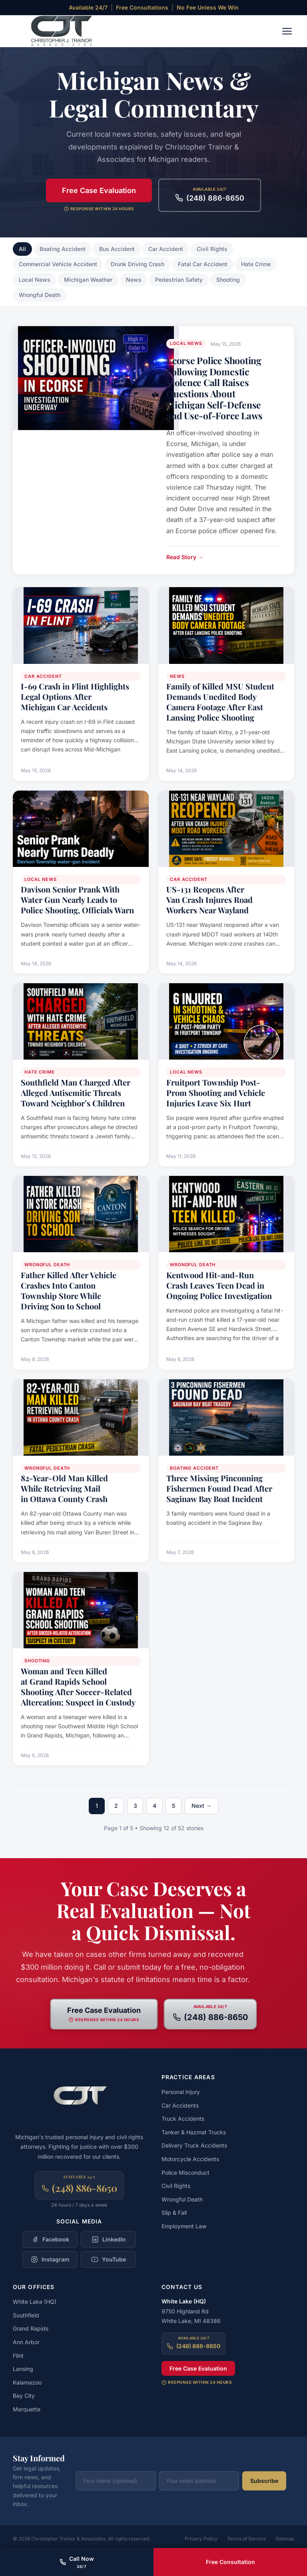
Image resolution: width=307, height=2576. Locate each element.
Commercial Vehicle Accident (58, 264)
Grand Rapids (30, 2328)
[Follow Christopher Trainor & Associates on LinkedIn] (108, 2239)
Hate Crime (256, 264)
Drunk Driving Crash (137, 264)
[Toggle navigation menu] (287, 31)
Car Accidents (180, 2105)
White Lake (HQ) (34, 2301)
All (22, 248)
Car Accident (165, 248)
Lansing (23, 2368)
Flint (18, 2355)
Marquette (26, 2409)
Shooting (228, 279)
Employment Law (183, 2226)
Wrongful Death (39, 294)
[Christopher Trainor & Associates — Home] (56, 31)
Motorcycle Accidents (190, 2159)
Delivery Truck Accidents (194, 2145)
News (134, 279)
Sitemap (284, 2539)
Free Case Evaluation (99, 190)
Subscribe (264, 2480)
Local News (34, 279)
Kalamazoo (27, 2382)
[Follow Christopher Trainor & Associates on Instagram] (50, 2259)
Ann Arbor (26, 2342)
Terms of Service (246, 2539)
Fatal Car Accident (202, 264)
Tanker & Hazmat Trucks (193, 2132)
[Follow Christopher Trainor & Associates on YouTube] (108, 2259)
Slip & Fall (174, 2212)
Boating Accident (63, 248)
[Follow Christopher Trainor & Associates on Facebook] (50, 2239)
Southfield (26, 2315)
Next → (201, 1805)
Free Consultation (230, 2561)
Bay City (24, 2395)
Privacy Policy (201, 2539)
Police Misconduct (185, 2172)
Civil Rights (212, 248)
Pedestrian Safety (179, 279)
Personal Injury (180, 2091)
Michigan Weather (88, 279)
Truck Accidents (182, 2118)
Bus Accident (117, 248)
